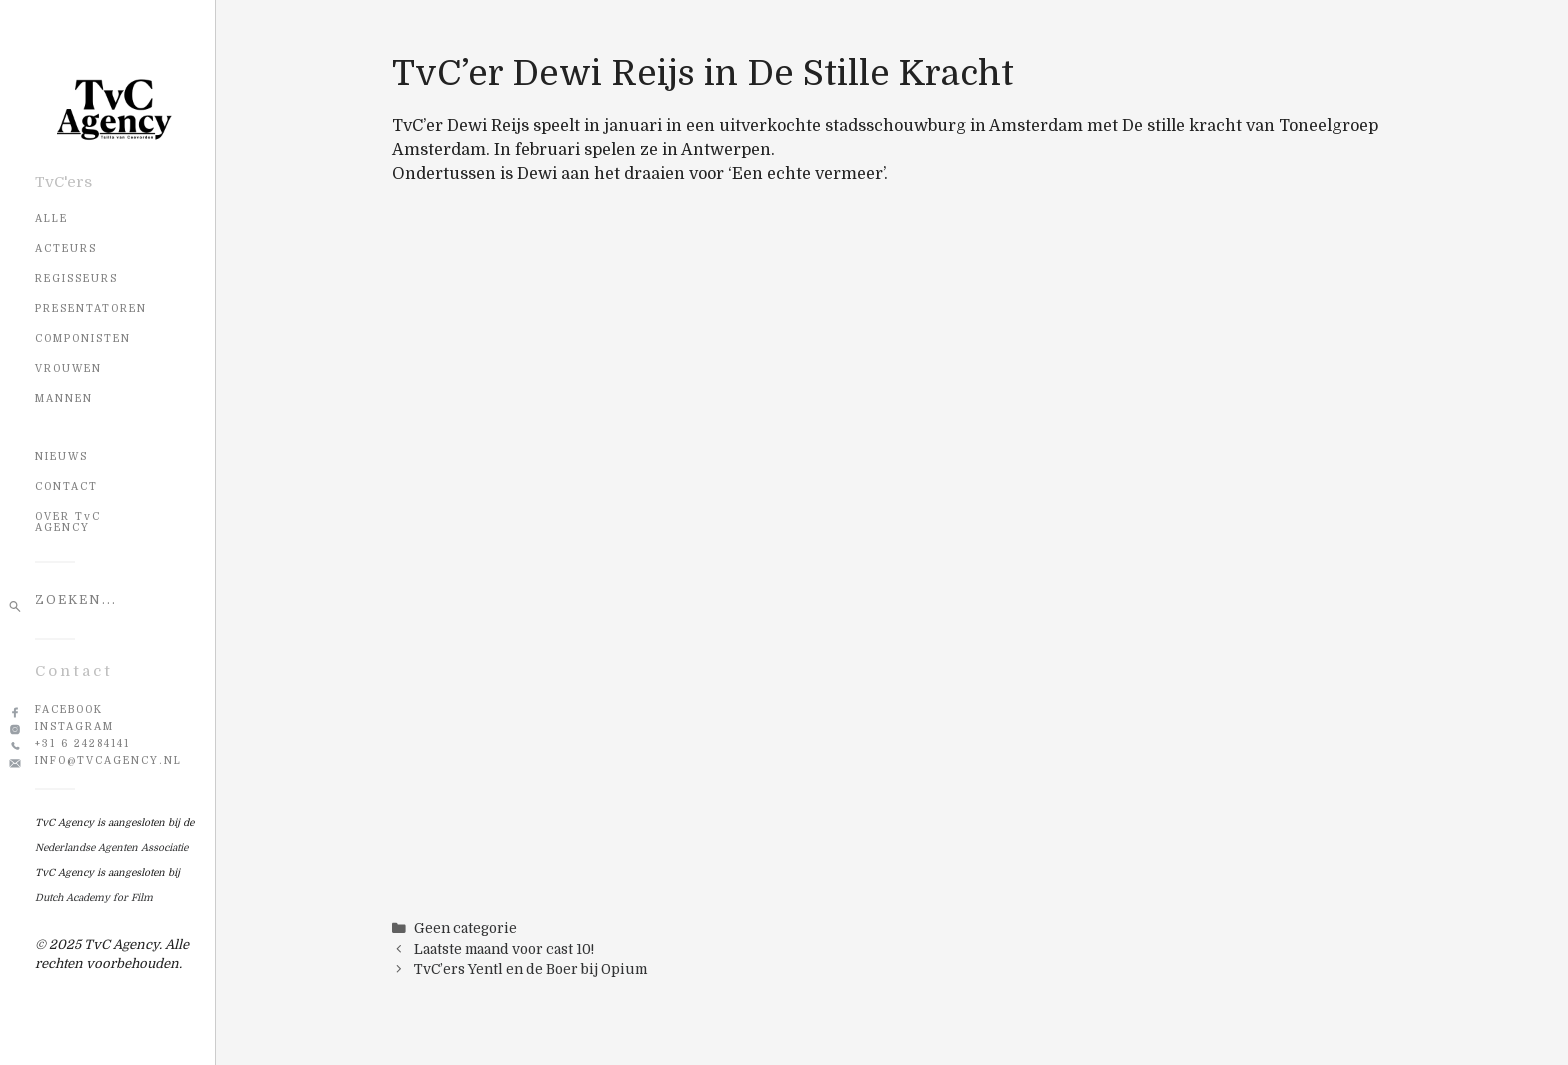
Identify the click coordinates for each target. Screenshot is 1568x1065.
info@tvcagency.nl (108, 760)
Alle (51, 218)
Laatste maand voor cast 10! (504, 949)
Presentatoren (91, 308)
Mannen (64, 398)
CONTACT (66, 486)
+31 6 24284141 (82, 743)
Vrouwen (68, 368)
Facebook (69, 709)
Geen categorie (465, 928)
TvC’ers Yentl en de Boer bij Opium (530, 969)
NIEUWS (61, 456)
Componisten (83, 338)
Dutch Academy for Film (94, 897)
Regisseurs (76, 278)
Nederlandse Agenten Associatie (111, 847)
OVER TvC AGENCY (68, 522)
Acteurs (66, 248)
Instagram (74, 726)
